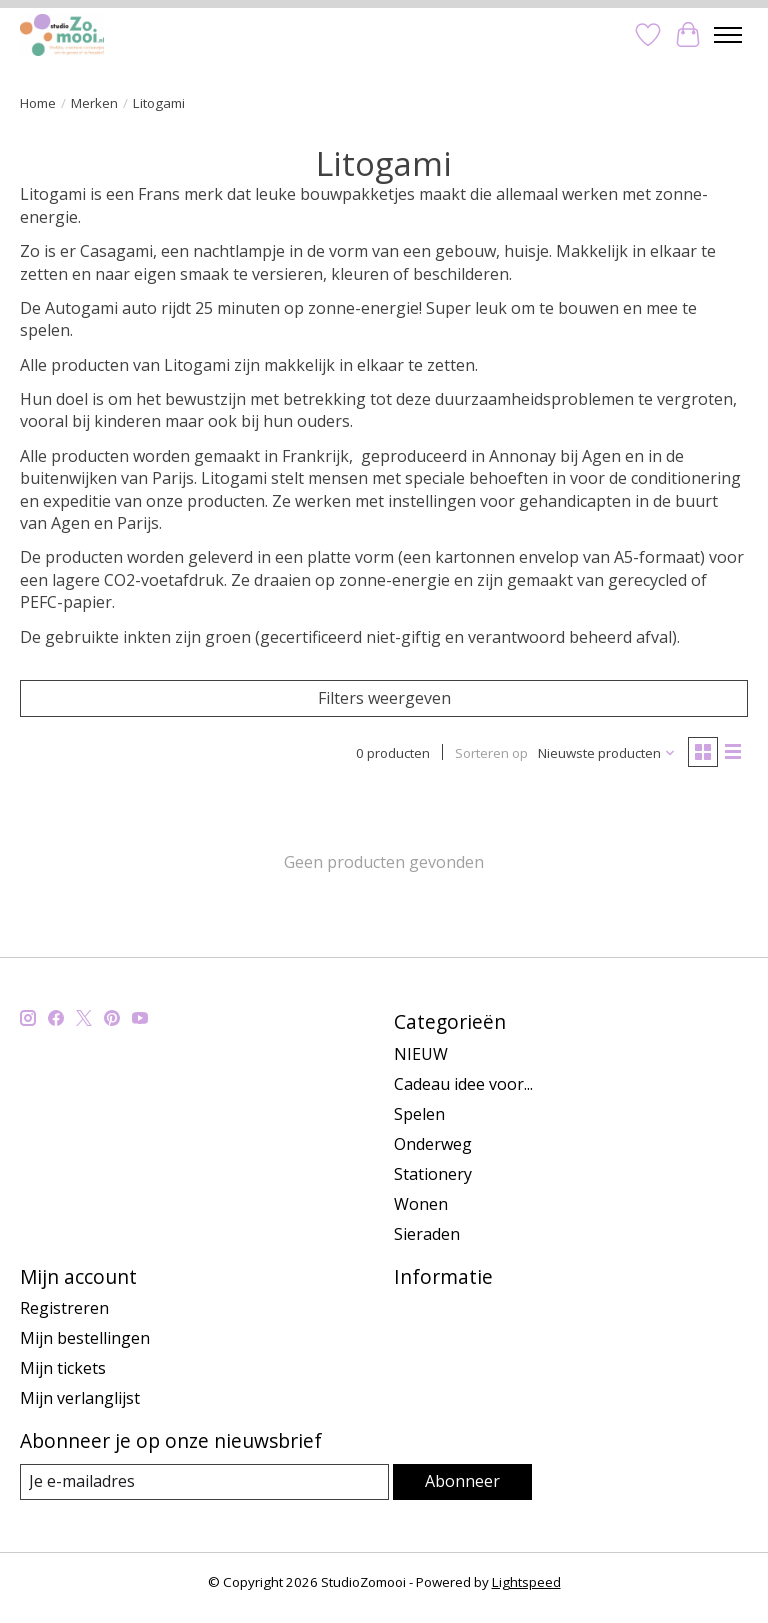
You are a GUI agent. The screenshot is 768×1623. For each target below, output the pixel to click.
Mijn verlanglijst (80, 1398)
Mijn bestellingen (85, 1338)
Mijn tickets (63, 1368)
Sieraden (427, 1234)
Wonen (421, 1204)
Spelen (419, 1114)
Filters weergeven (384, 698)
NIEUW (421, 1054)
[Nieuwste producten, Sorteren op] (607, 753)
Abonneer (462, 1481)
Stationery (433, 1174)
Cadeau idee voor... (463, 1084)
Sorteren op (491, 753)
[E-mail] (204, 1481)
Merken (94, 103)
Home (38, 103)
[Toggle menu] (728, 35)
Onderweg (433, 1144)
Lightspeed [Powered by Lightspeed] (526, 1582)
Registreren (64, 1308)
